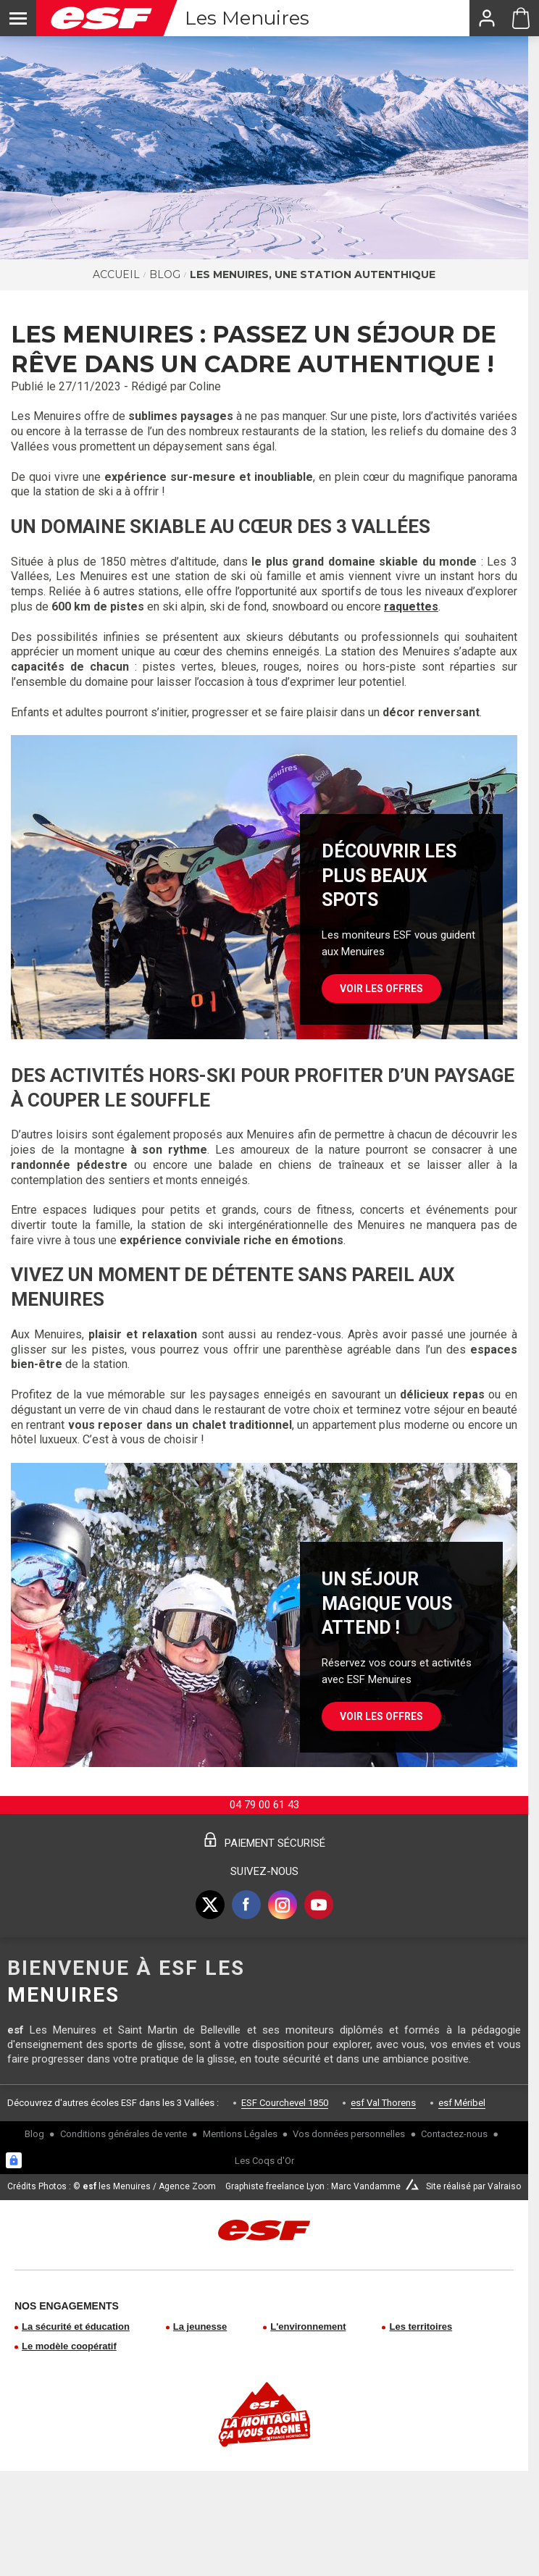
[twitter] (210, 1904)
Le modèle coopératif (69, 2346)
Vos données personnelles (349, 2133)
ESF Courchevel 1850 (284, 2102)
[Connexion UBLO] (14, 2160)
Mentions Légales (240, 2133)
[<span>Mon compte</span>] (486, 18)
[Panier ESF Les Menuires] (521, 18)
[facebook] (246, 1904)
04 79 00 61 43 (264, 1804)
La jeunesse (200, 2326)
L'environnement (308, 2326)
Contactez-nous (454, 2133)
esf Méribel (461, 2102)
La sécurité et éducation (76, 2326)
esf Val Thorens (383, 2102)
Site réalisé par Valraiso (473, 2186)
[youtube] (318, 1904)
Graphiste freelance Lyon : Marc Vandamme (313, 2186)
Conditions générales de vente (123, 2133)
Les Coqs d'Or (264, 2160)
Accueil (116, 274)
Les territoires (420, 2326)
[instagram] (282, 1904)
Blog (164, 274)
